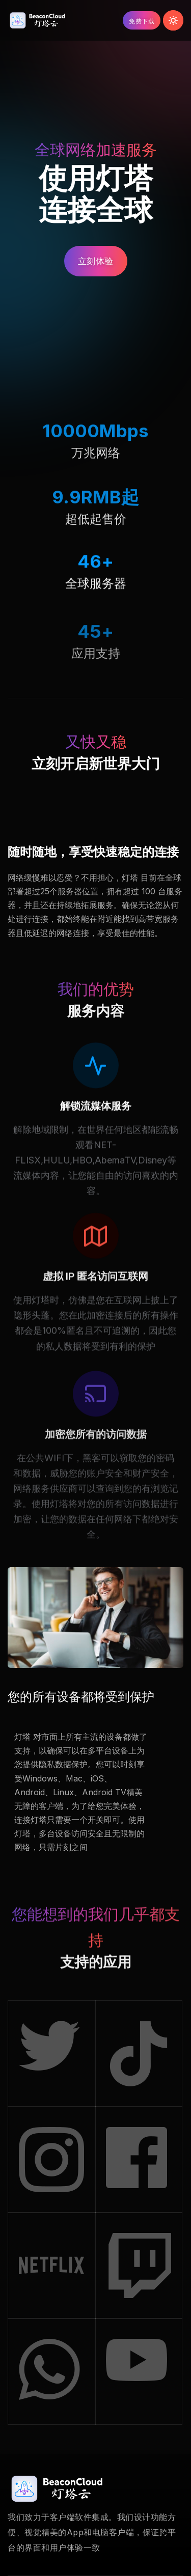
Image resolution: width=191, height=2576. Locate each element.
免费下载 (141, 21)
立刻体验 (96, 261)
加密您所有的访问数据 (96, 1462)
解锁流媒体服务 (95, 1117)
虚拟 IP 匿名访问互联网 (95, 1294)
